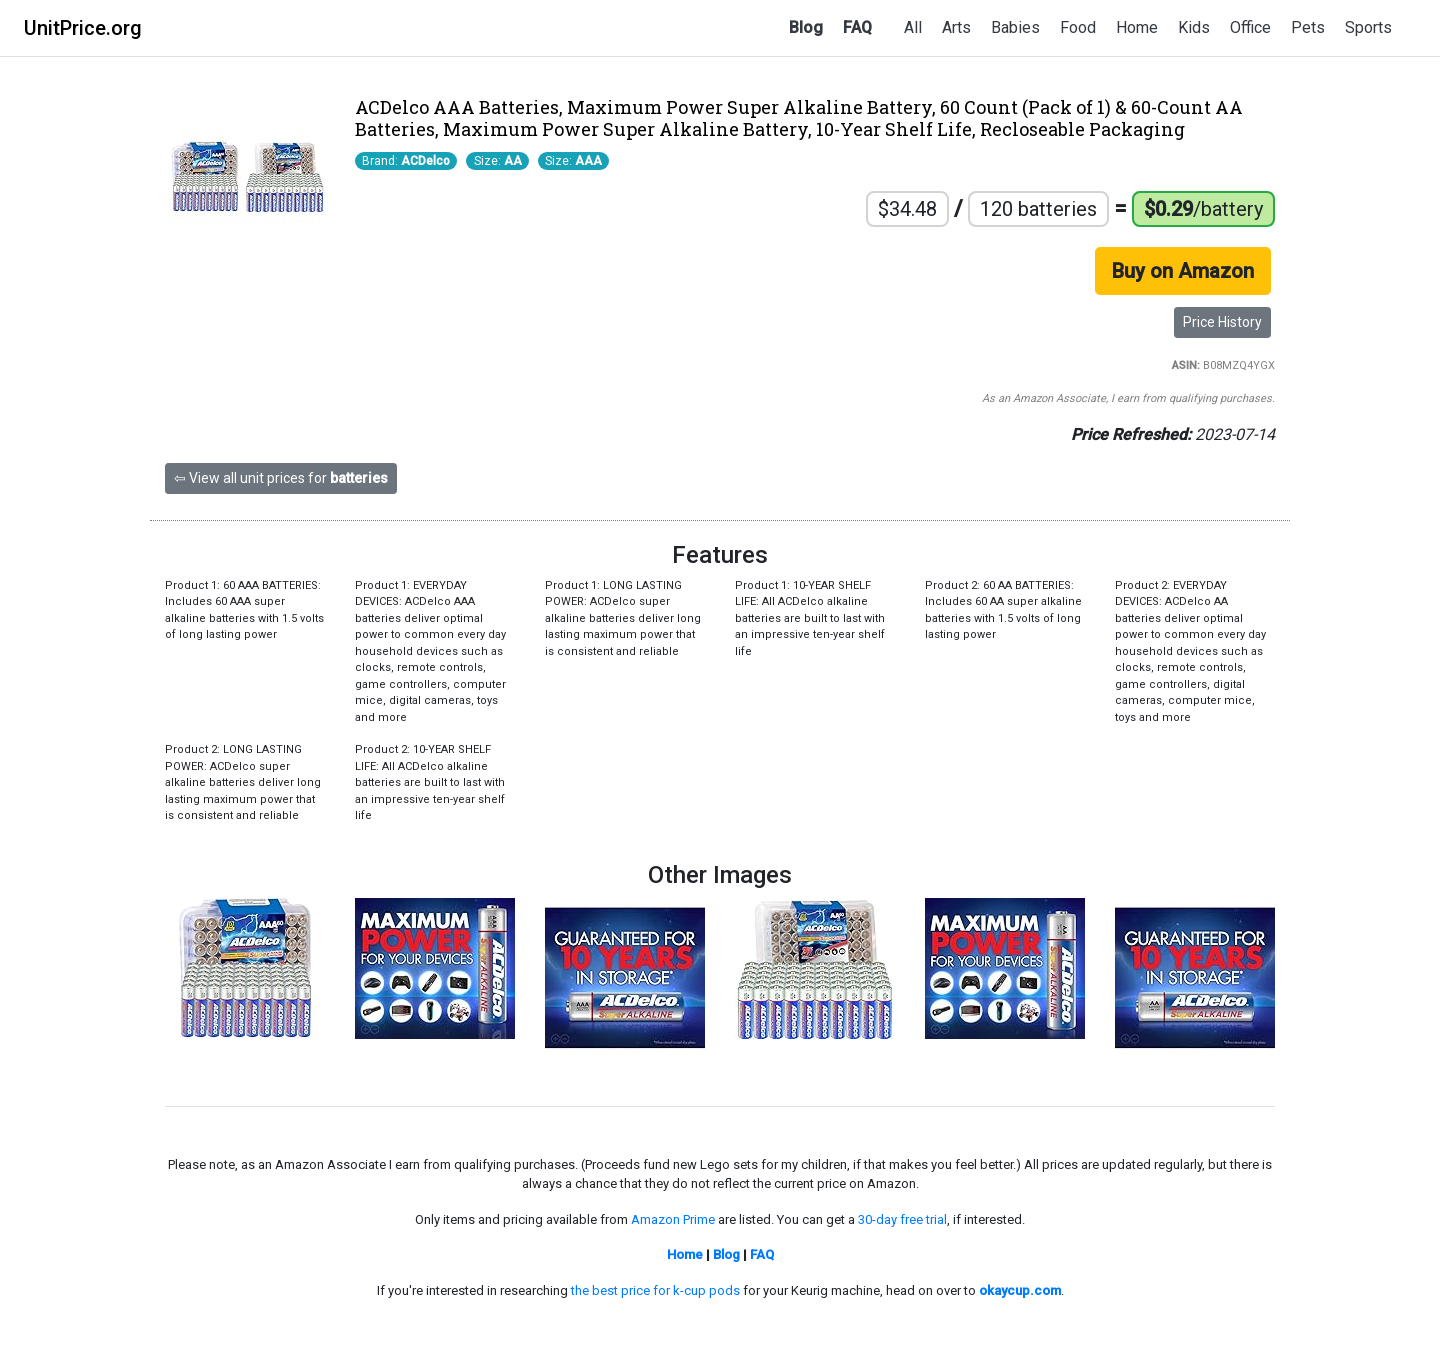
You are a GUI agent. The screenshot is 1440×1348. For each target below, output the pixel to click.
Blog (806, 27)
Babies (1015, 27)
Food (1078, 27)
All (913, 27)
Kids (1194, 27)
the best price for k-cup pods (655, 1290)
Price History (1222, 322)
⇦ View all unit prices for (281, 478)
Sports (1368, 27)
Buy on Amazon (1183, 271)
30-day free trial (902, 1219)
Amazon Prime (673, 1219)
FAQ (857, 27)
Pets (1308, 27)
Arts (956, 27)
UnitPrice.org (83, 28)
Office (1250, 27)
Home (1137, 27)
